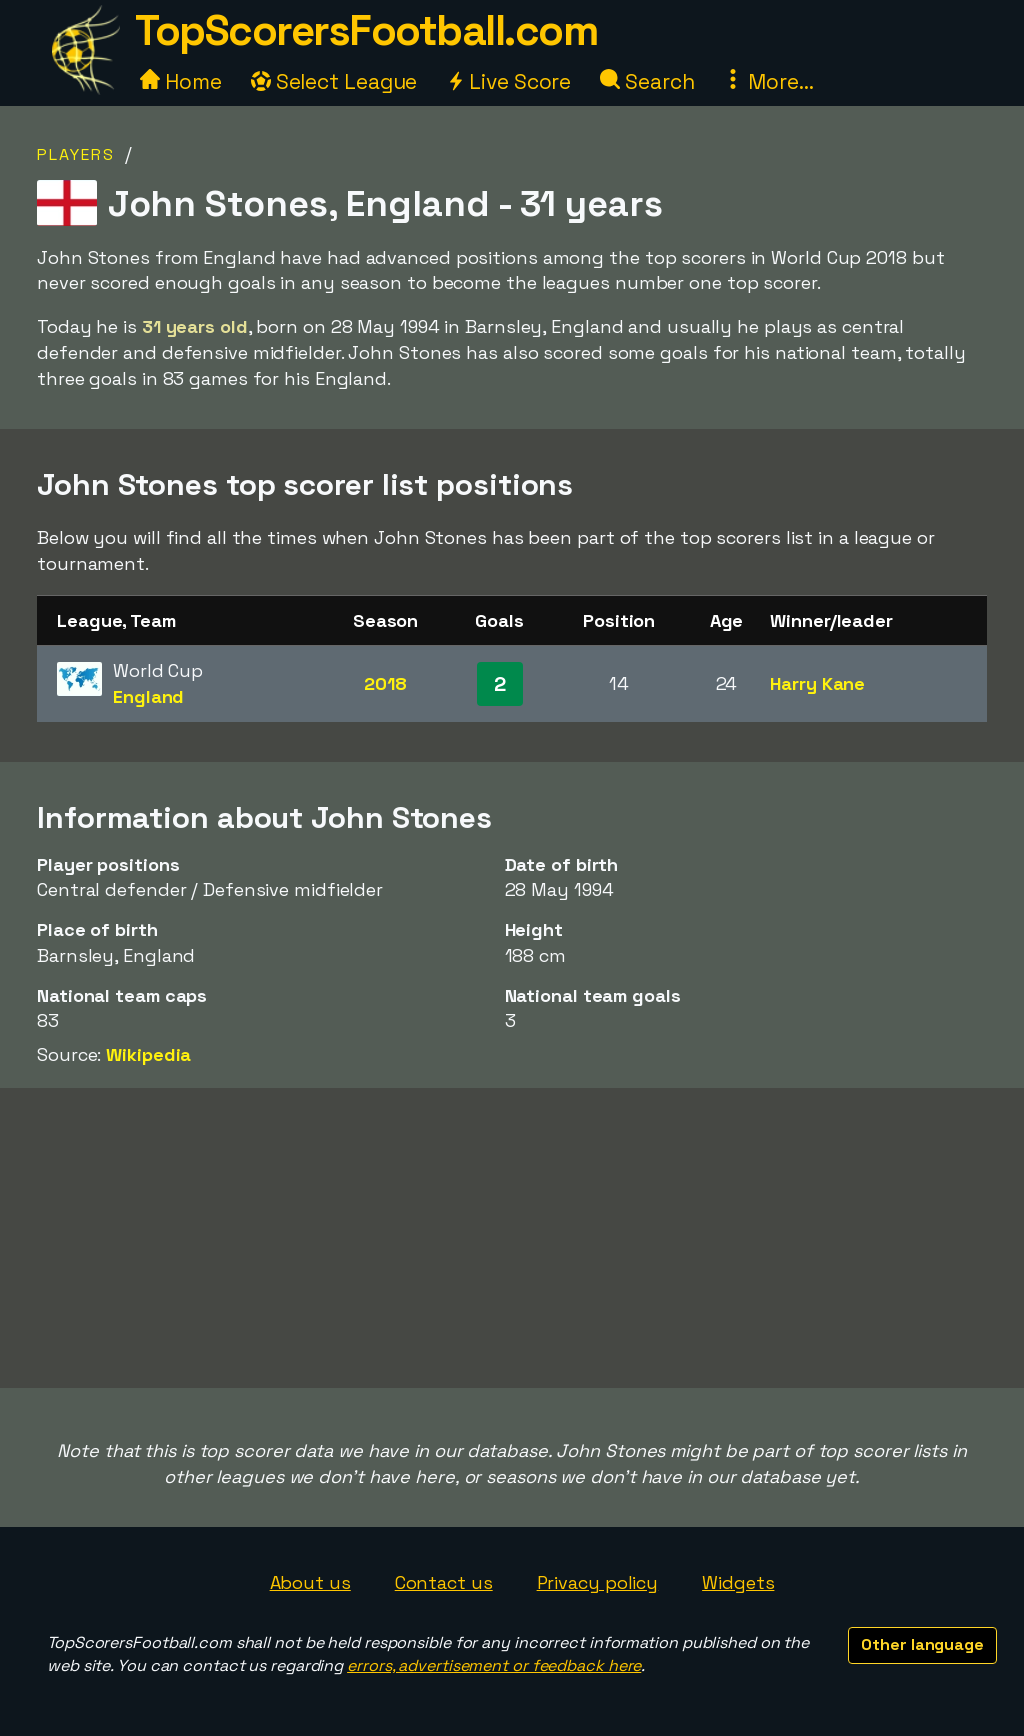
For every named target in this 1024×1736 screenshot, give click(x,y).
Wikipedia (148, 1054)
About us (310, 1582)
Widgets (738, 1582)
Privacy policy (598, 1582)
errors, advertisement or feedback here (494, 1665)
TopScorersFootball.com (366, 30)
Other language (922, 1644)
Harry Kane (817, 683)
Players (76, 154)
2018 (385, 683)
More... (768, 81)
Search (647, 81)
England (148, 696)
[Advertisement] (512, 1238)
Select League (334, 81)
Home (181, 81)
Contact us (444, 1582)
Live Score (508, 81)
